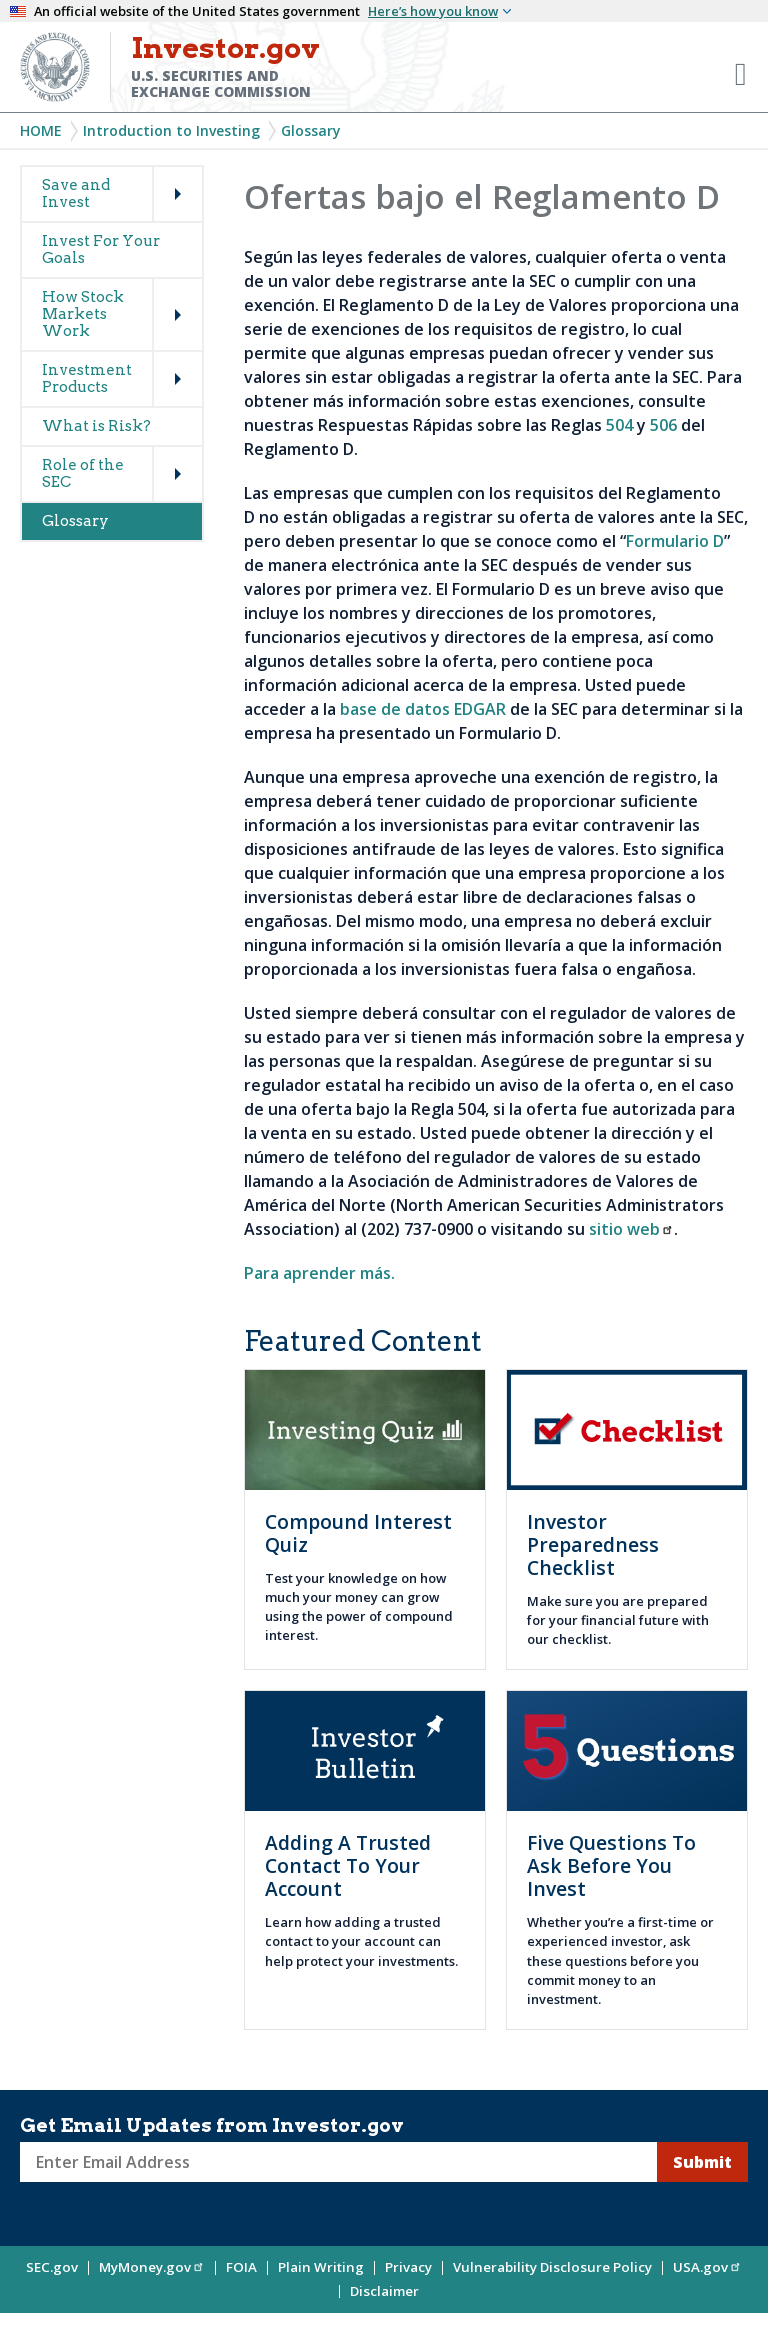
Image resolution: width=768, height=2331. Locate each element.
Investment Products (87, 378)
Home (41, 130)
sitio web (631, 1229)
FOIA (241, 2267)
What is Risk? (96, 426)
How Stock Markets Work (83, 314)
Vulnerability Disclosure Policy (552, 2267)
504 (619, 425)
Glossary (311, 130)
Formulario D (675, 541)
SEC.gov (52, 2267)
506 (663, 425)
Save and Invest (76, 193)
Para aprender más (317, 1273)
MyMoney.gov (152, 2267)
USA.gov (707, 2267)
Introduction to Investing (171, 130)
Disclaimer (384, 2291)
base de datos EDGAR (423, 709)
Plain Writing (321, 2267)
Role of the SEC (83, 473)
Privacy (408, 2267)
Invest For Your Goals (101, 249)
